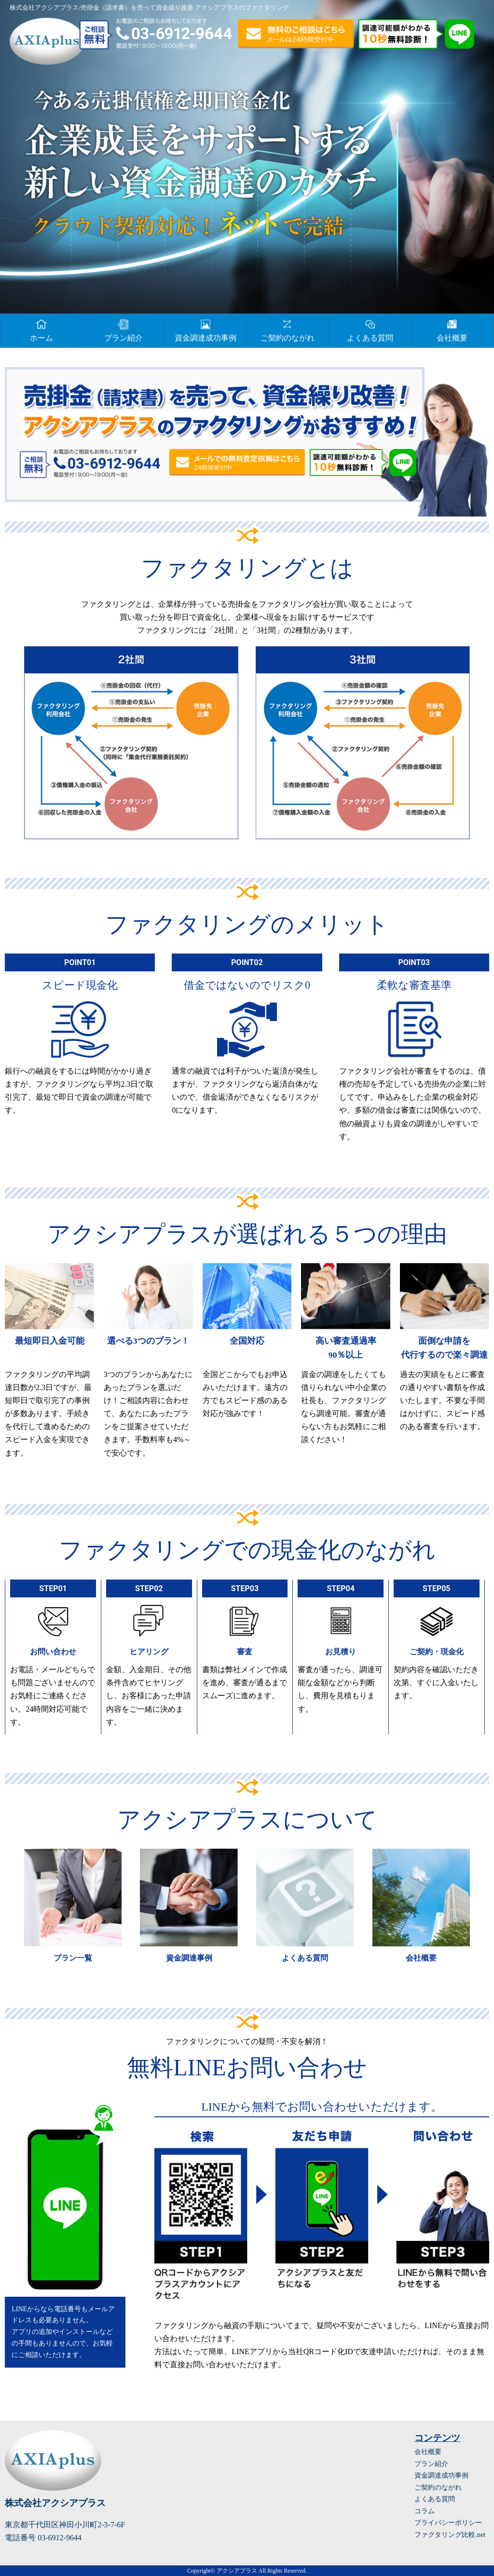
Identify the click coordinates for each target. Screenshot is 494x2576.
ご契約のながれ (288, 329)
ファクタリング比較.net (449, 2534)
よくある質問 (370, 329)
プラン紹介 (123, 329)
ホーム (41, 329)
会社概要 (452, 329)
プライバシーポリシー (448, 2522)
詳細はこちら (72, 1909)
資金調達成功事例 (205, 329)
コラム (424, 2511)
